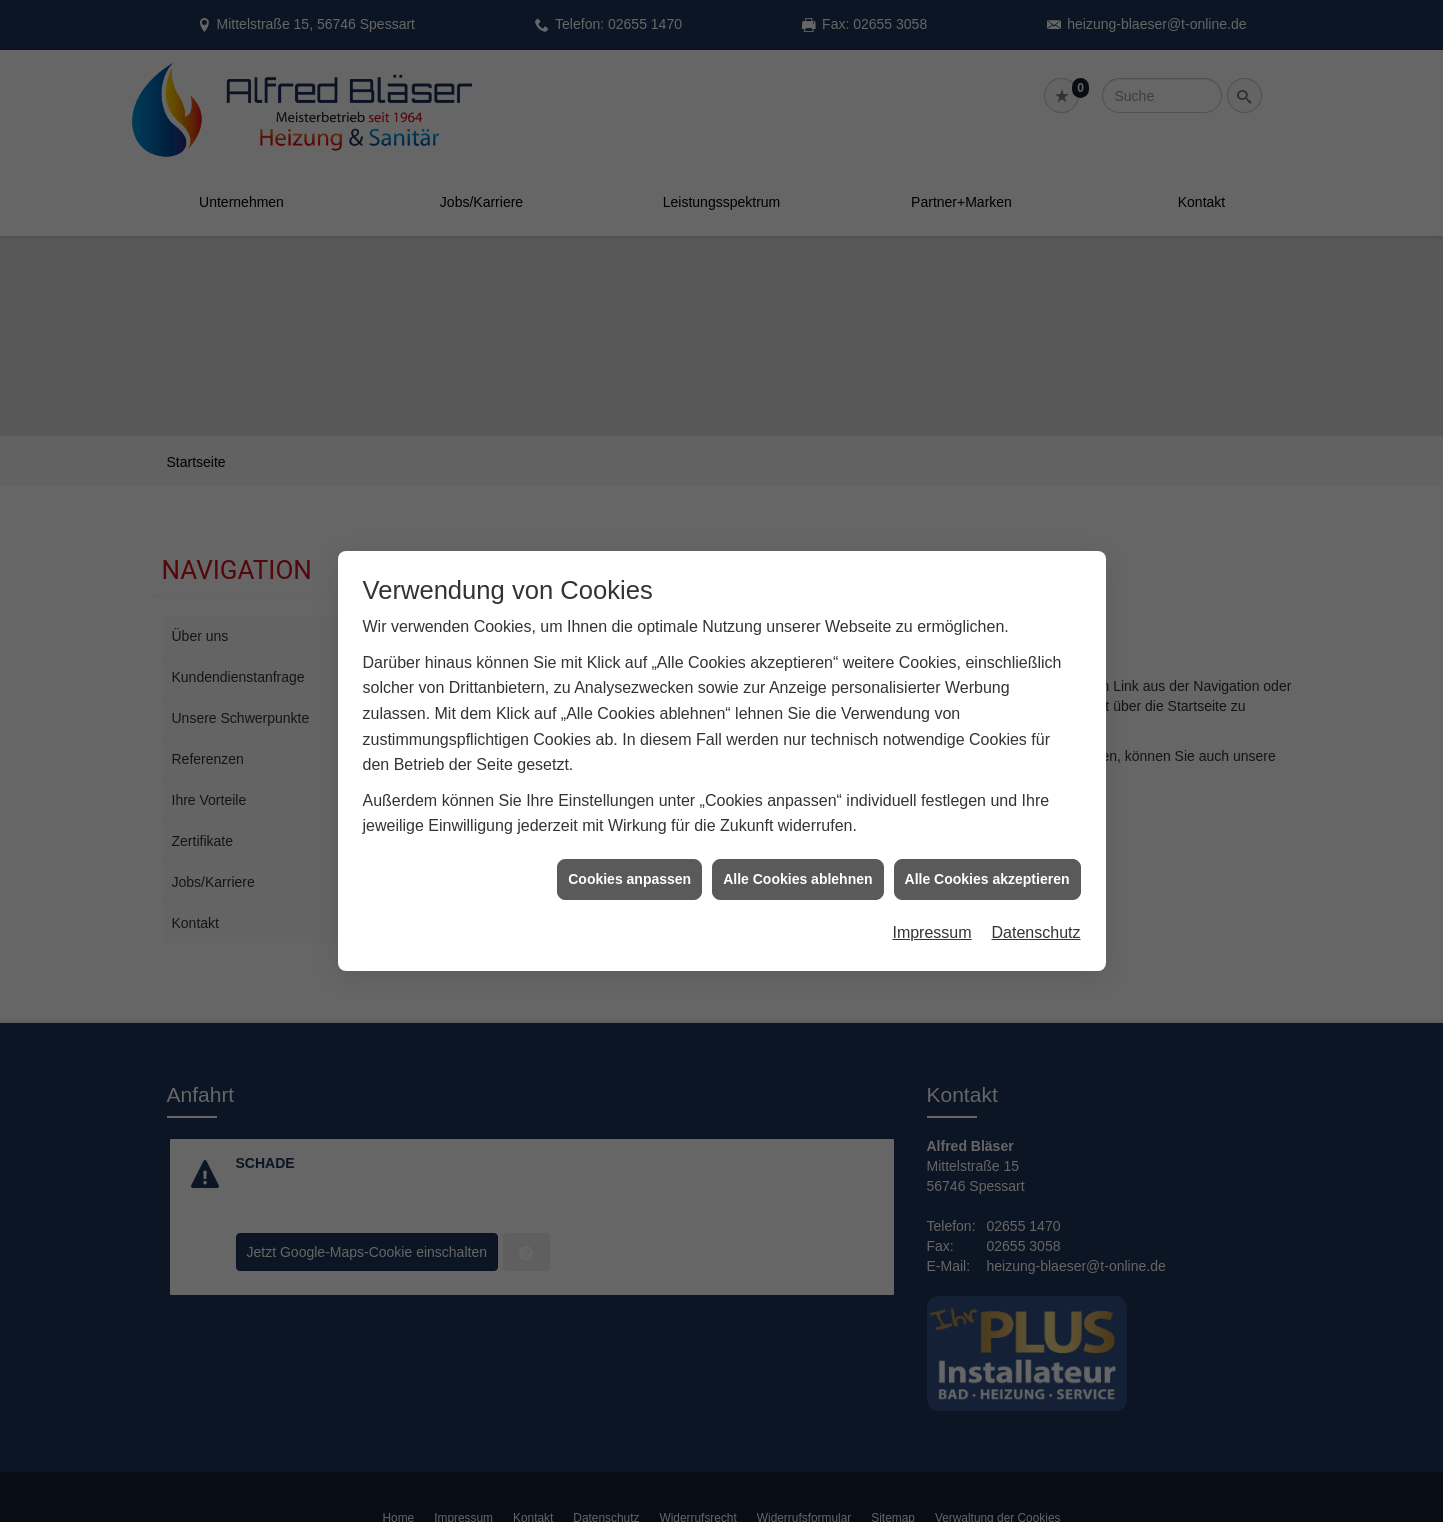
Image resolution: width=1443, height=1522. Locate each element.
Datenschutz (1036, 917)
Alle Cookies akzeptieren (987, 863)
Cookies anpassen (629, 863)
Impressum (931, 917)
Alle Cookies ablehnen (797, 863)
